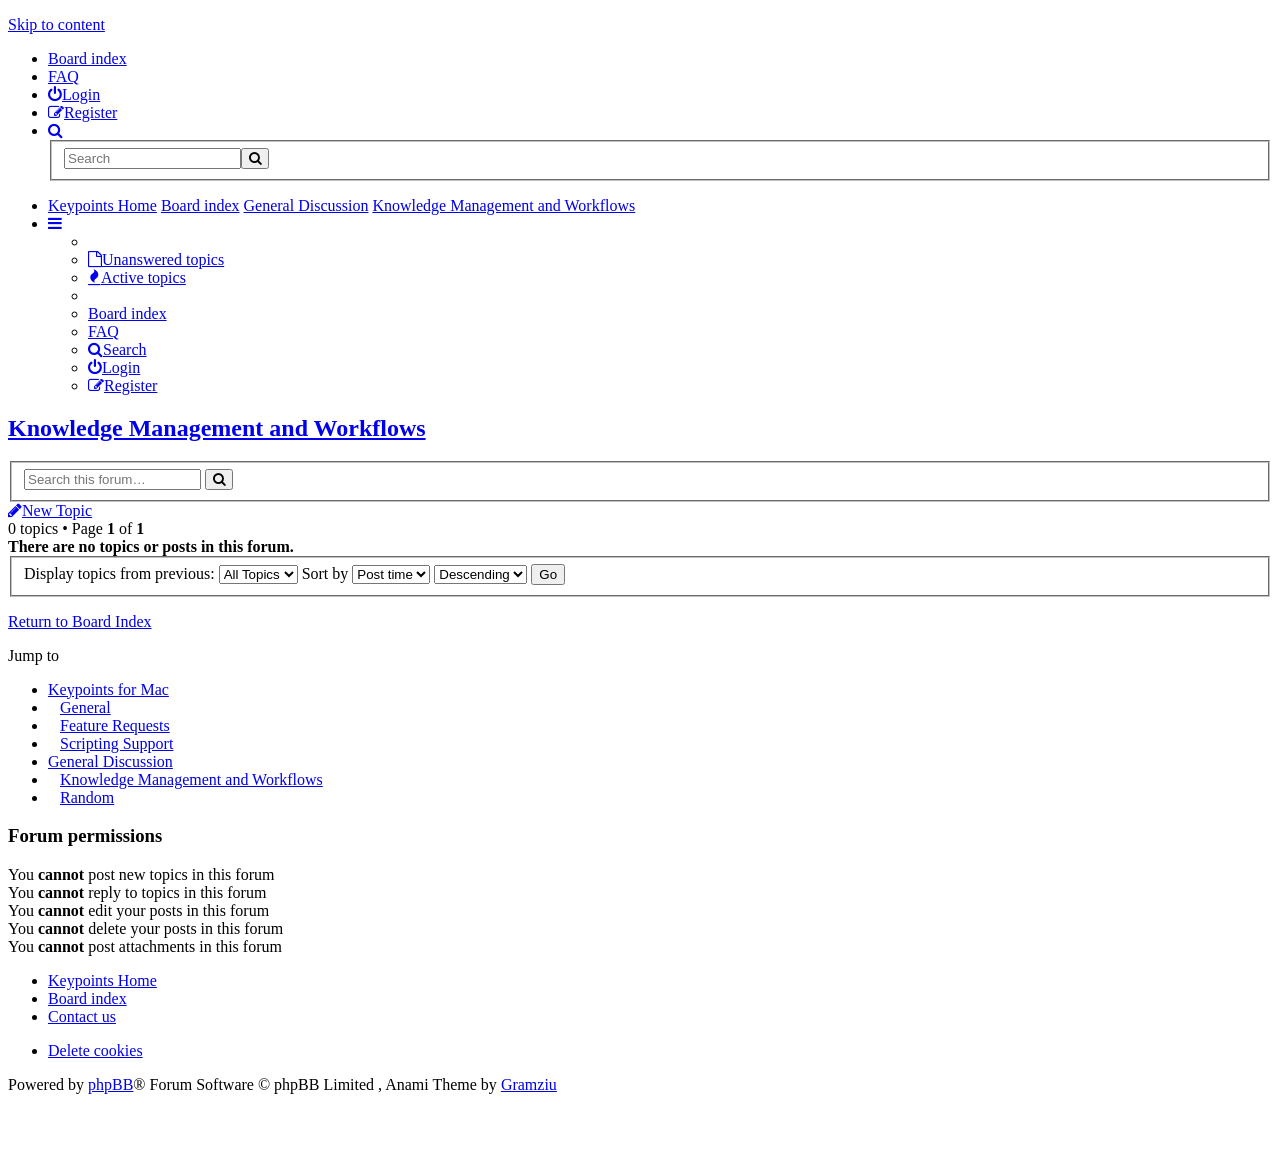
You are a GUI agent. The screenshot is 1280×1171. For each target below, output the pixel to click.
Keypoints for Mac (108, 689)
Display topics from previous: (161, 573)
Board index (87, 58)
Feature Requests (115, 725)
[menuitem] (74, 94)
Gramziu (529, 1084)
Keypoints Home (102, 980)
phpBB (110, 1084)
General (85, 707)
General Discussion (110, 761)
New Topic (50, 510)
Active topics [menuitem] (137, 277)
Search (117, 349)
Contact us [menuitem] (82, 1016)
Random (87, 797)
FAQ (63, 76)
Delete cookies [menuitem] (95, 1050)
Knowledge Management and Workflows (217, 428)
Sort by (366, 573)
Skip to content (56, 24)
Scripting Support (116, 743)
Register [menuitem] (122, 385)
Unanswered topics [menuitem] (156, 259)
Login (114, 367)
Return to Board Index (80, 621)
